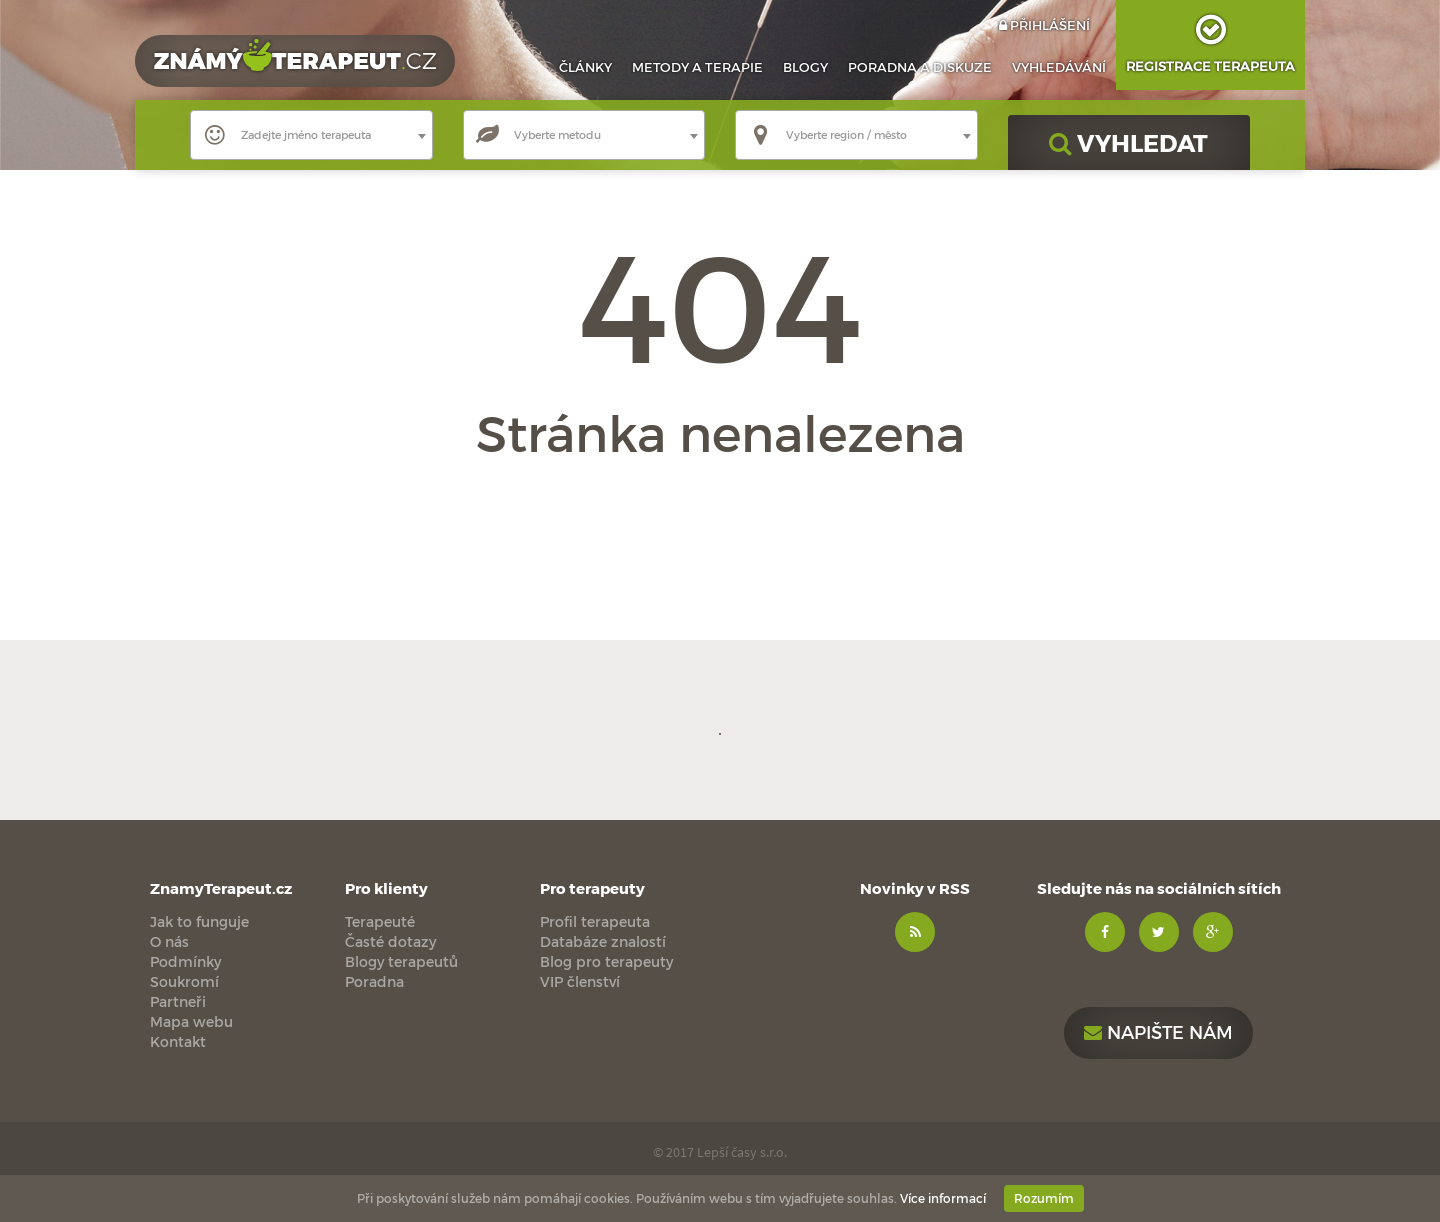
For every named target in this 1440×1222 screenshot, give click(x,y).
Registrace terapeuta (1210, 37)
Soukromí (184, 981)
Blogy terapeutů (401, 961)
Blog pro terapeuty (606, 961)
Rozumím (1044, 1198)
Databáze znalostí (603, 941)
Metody (697, 67)
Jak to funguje (199, 921)
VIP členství (580, 981)
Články (585, 67)
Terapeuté (380, 921)
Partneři (178, 1001)
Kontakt (178, 1041)
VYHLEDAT (1128, 142)
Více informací (943, 1198)
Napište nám (1158, 1031)
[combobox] (311, 135)
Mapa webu (191, 1021)
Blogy (805, 67)
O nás (169, 941)
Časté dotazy (390, 941)
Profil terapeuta (595, 921)
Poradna (920, 67)
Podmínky (185, 961)
